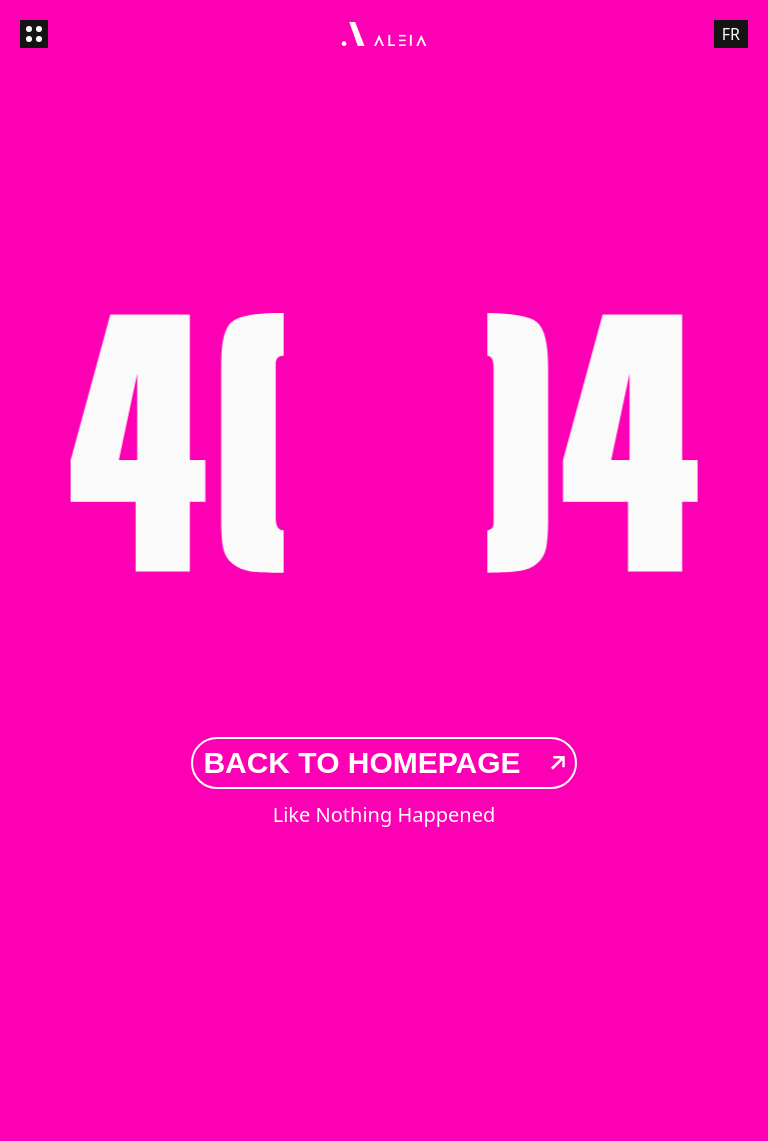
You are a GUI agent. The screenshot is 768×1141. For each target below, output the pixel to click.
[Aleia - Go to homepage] (384, 34)
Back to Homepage (383, 762)
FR (731, 34)
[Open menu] (34, 34)
